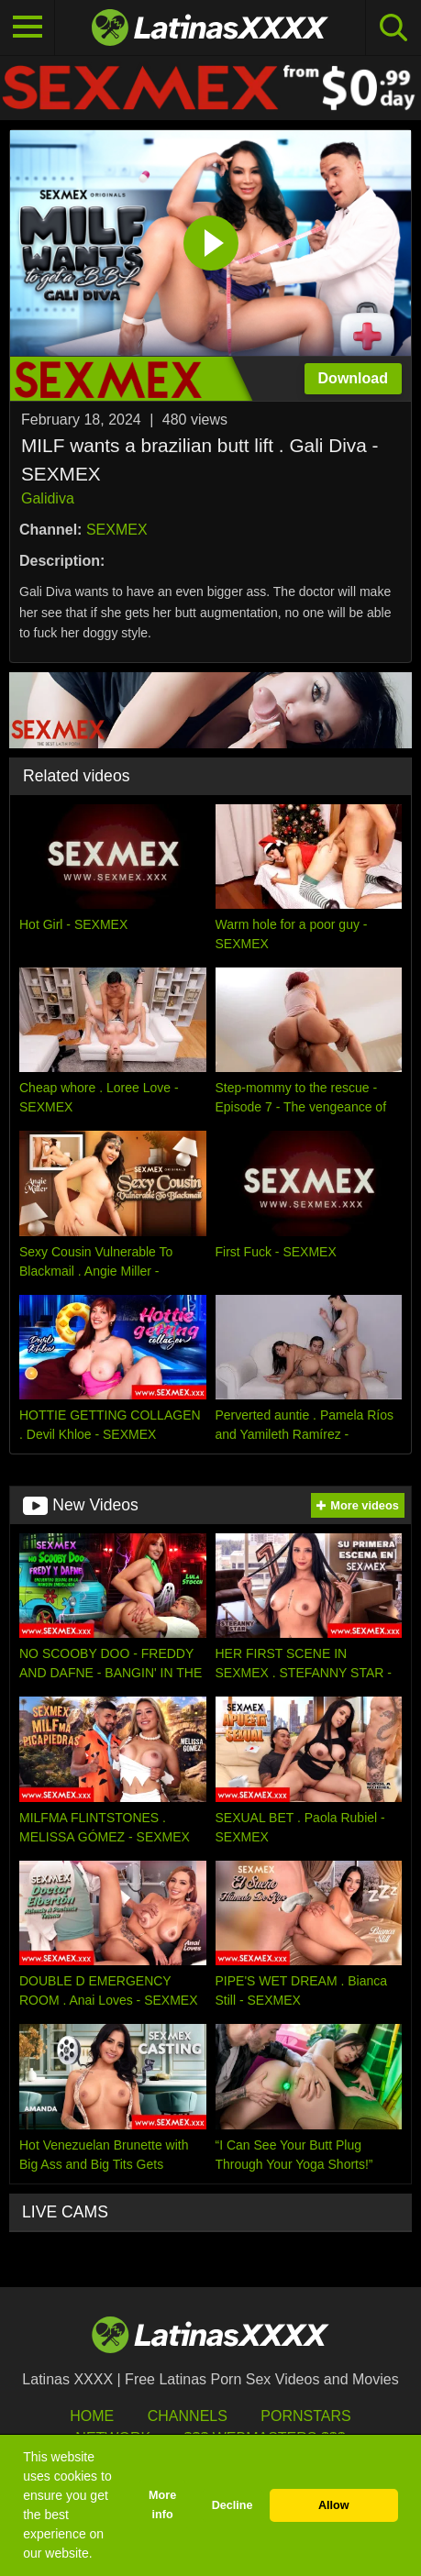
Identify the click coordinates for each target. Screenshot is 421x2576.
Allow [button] (333, 2505)
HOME (92, 2416)
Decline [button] (232, 2505)
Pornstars (305, 2416)
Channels (187, 2416)
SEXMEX (117, 529)
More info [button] (162, 2505)
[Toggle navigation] (27, 27)
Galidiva (47, 498)
